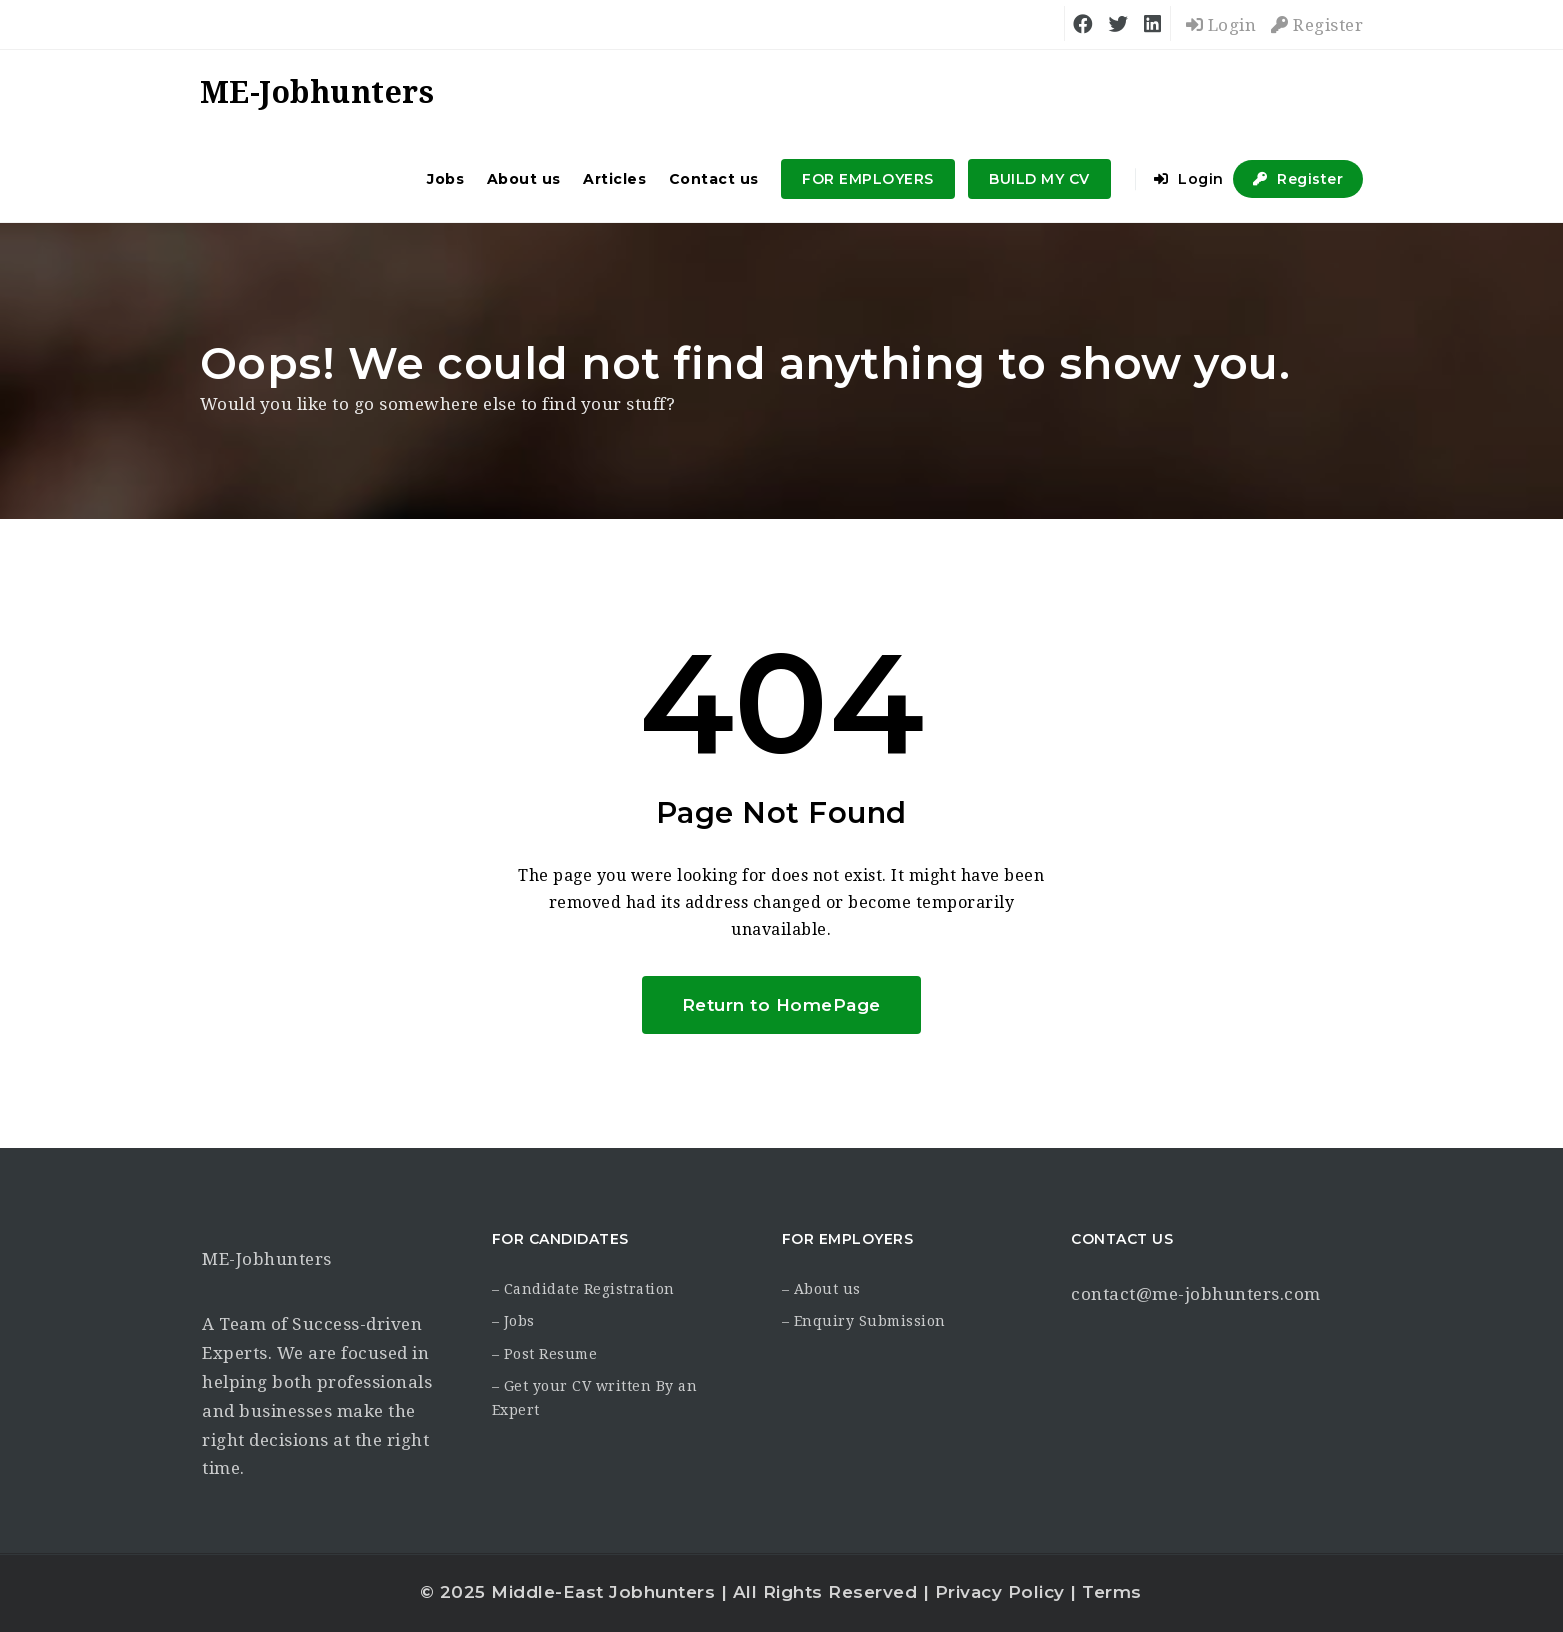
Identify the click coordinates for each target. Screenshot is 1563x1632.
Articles (614, 179)
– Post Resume (545, 1354)
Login (1221, 25)
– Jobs (513, 1321)
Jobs (445, 179)
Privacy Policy (1000, 1592)
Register (1317, 25)
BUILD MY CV (1039, 179)
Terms (1112, 1592)
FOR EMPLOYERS (868, 179)
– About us (821, 1289)
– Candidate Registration (583, 1289)
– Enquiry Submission (864, 1321)
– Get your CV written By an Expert (595, 1398)
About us (524, 179)
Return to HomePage (781, 1005)
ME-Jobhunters (267, 1259)
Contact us (714, 179)
